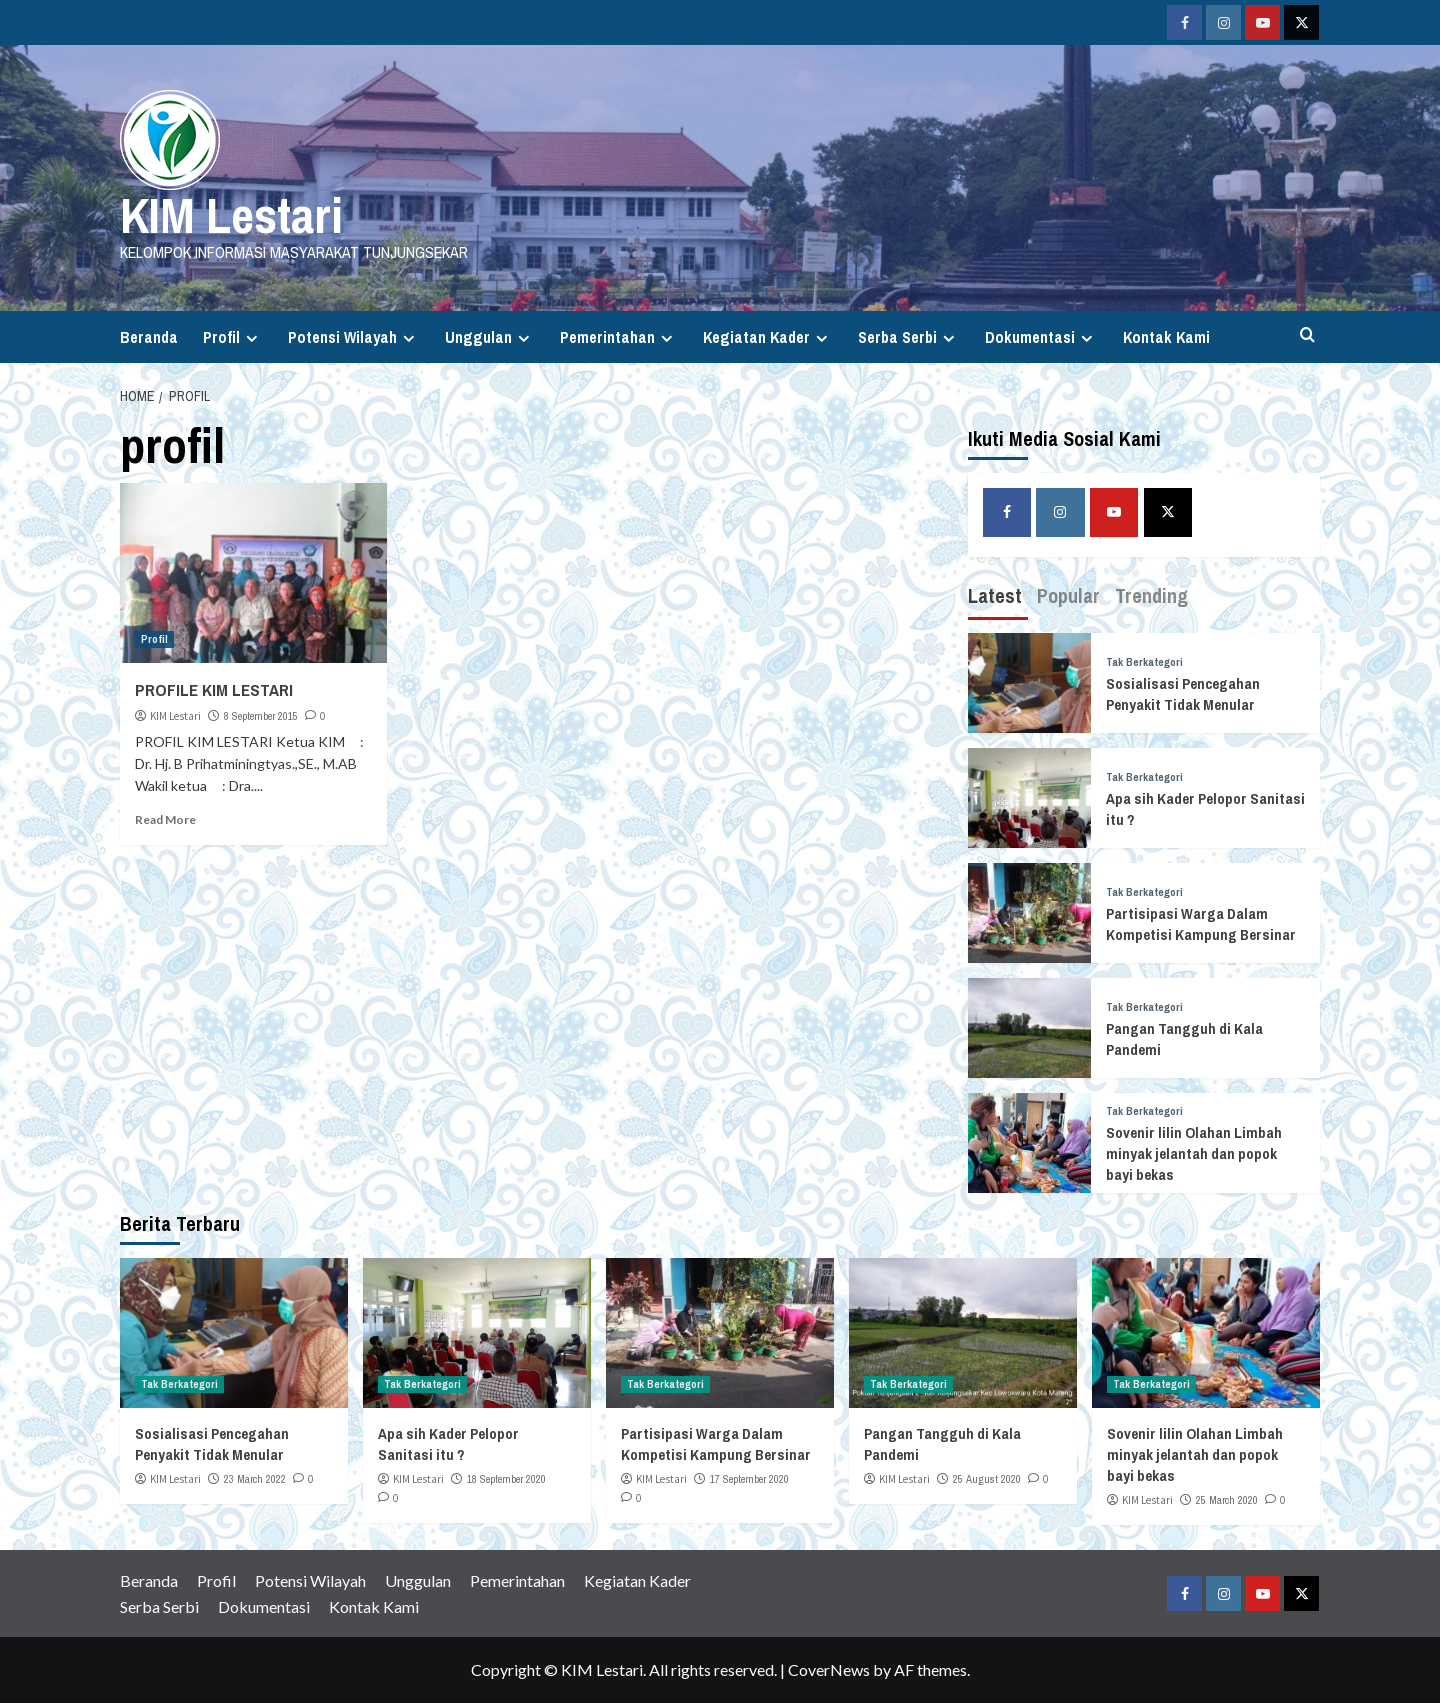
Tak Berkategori (1144, 662)
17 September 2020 (749, 1479)
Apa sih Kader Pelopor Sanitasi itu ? (448, 1444)
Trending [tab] (1151, 595)
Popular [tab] (1068, 595)
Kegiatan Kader (768, 337)
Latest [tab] (995, 595)
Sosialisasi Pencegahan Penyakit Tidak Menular (1183, 694)
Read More (165, 819)
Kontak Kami (1166, 337)
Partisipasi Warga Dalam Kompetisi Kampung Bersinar (1201, 924)
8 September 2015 (261, 716)
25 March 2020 (1227, 1500)
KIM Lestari (231, 215)
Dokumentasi (1041, 337)
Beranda (149, 337)
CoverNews (829, 1669)
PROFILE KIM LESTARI (214, 689)
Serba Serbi (909, 337)
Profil (233, 337)
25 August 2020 (987, 1479)
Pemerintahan (619, 337)
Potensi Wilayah (354, 337)
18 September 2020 (506, 1479)
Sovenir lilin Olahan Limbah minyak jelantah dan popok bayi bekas (1194, 1153)
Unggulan (490, 337)
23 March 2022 (255, 1479)
